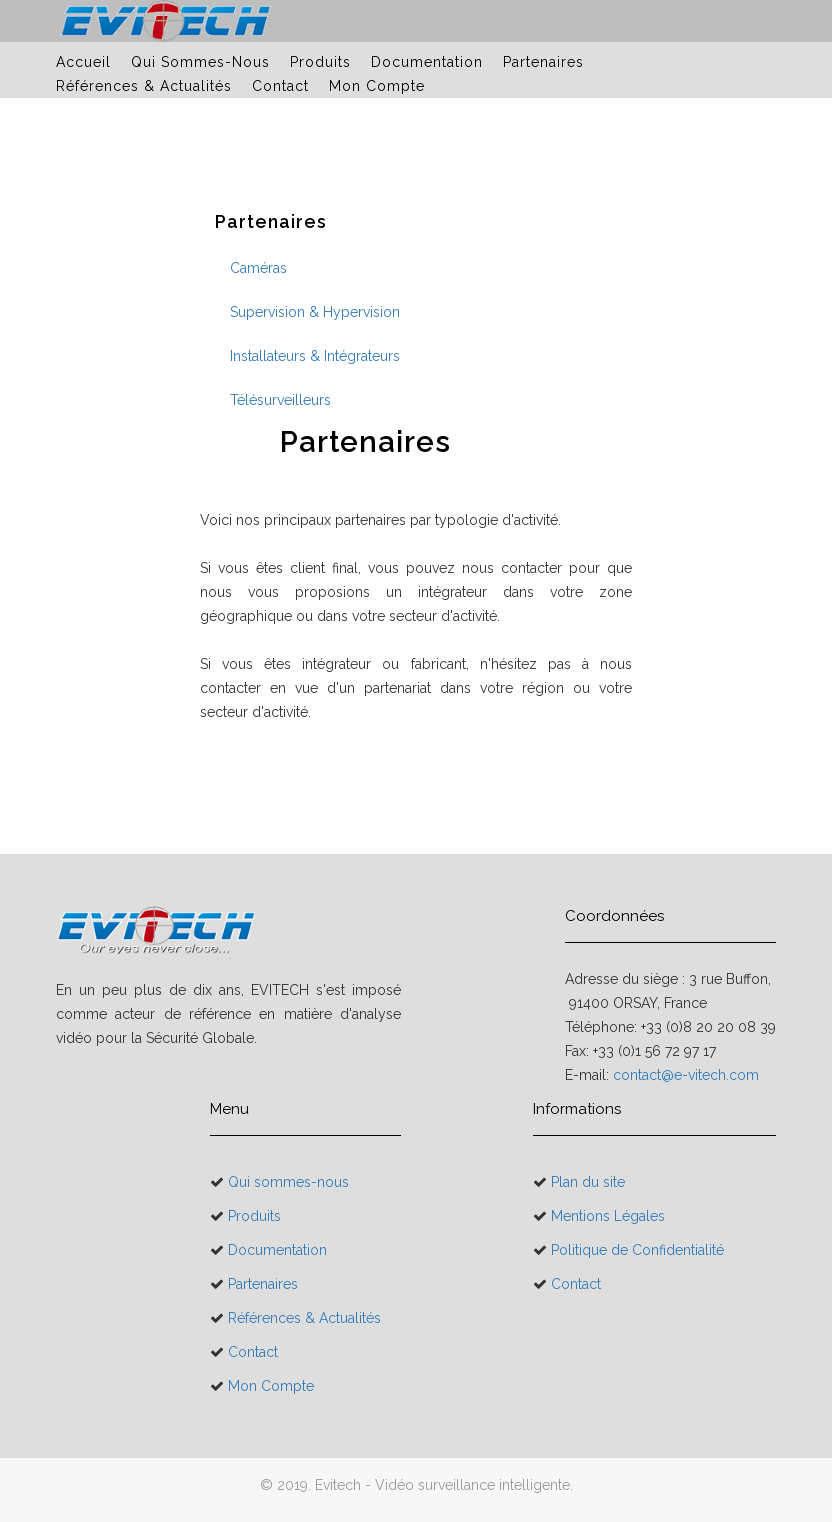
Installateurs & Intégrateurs (315, 356)
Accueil (83, 62)
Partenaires (543, 62)
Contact (280, 86)
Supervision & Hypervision (315, 312)
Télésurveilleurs (280, 400)
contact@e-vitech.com (686, 1075)
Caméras (258, 268)
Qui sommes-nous (200, 62)
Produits (320, 62)
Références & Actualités (144, 86)
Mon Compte (377, 86)
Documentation (427, 62)
